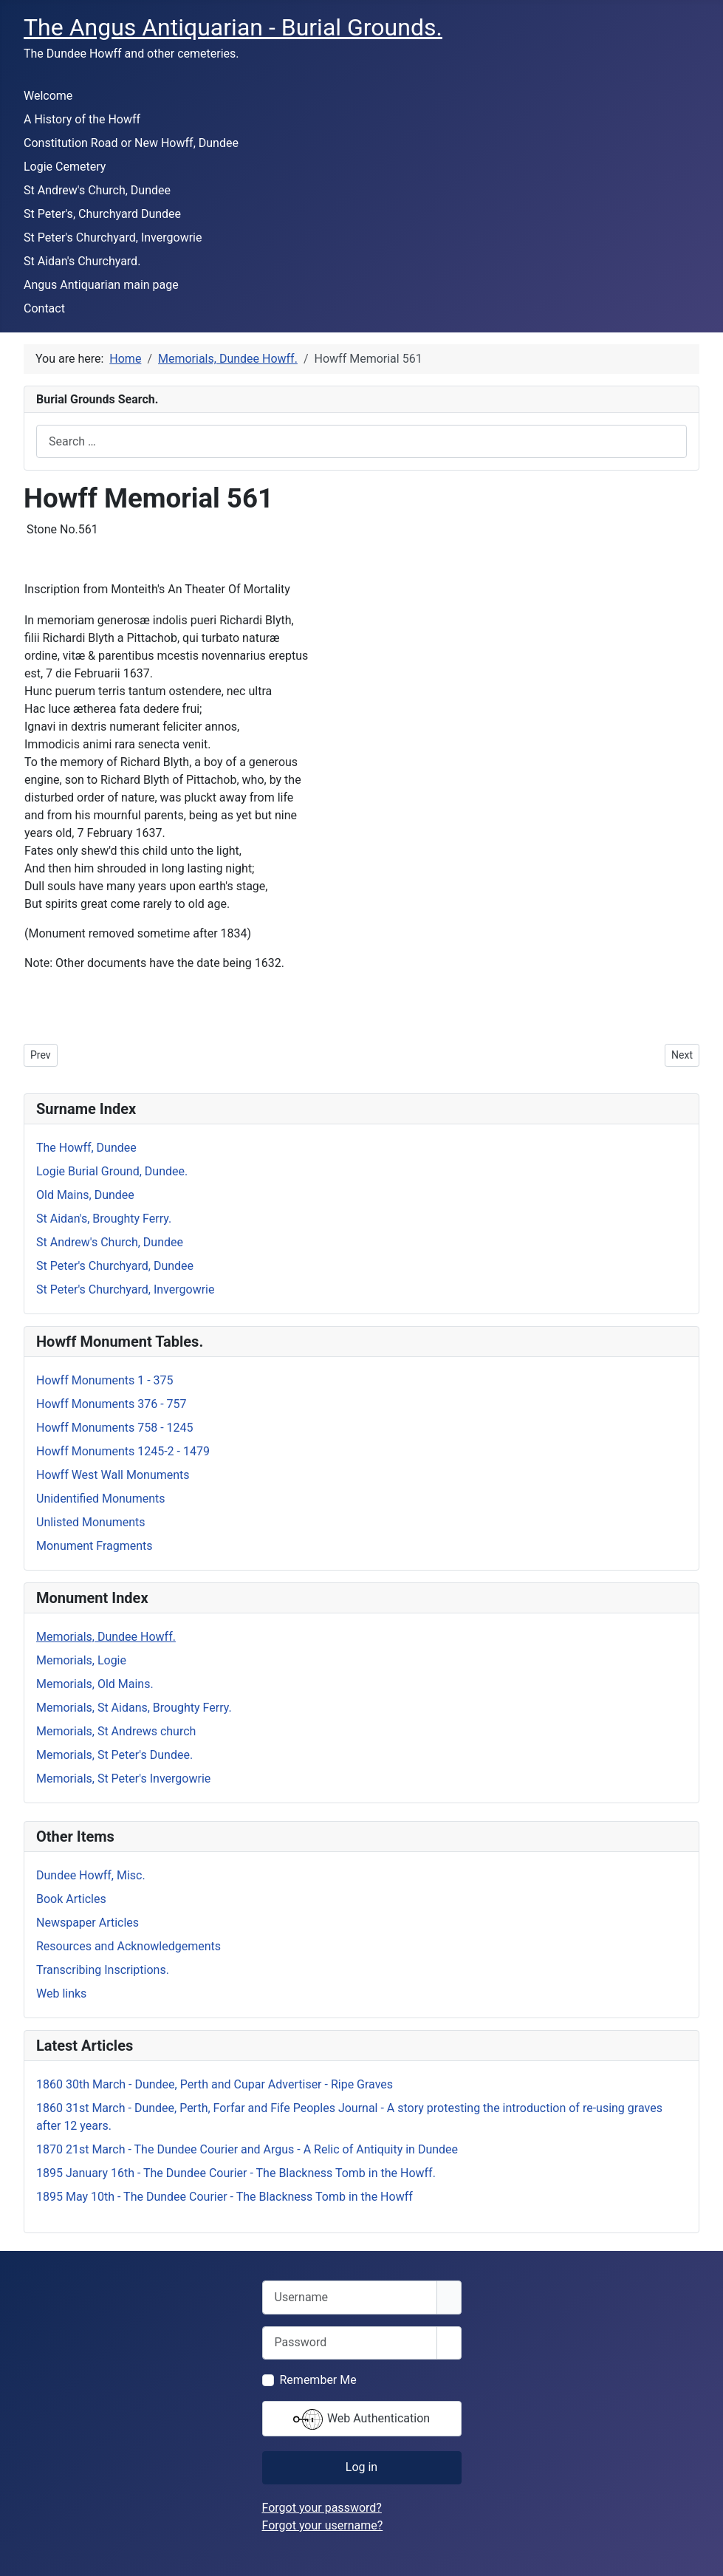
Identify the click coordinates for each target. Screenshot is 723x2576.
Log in (361, 2467)
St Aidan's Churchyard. (82, 261)
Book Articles (71, 1899)
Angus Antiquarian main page (101, 285)
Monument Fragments (94, 1546)
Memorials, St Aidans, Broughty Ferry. (134, 1708)
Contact (44, 308)
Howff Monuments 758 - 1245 (114, 1428)
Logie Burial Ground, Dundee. (112, 1171)
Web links (61, 1993)
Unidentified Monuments (100, 1499)
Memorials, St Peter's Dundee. (114, 1755)
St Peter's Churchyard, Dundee (114, 1266)
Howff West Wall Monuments (113, 1475)
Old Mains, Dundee (85, 1195)
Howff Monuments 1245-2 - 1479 (123, 1451)
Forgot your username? (322, 2525)
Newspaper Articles (87, 1923)
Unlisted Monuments (90, 1522)
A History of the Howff (82, 119)
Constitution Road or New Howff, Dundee (131, 143)
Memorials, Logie (81, 1660)
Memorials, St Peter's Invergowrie (123, 1779)
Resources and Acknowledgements (128, 1946)
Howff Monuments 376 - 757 (111, 1404)
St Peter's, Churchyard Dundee (102, 214)
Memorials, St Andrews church (116, 1731)
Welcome (48, 96)
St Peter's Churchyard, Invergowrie (113, 237)
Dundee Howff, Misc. (90, 1875)
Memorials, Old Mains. (95, 1684)
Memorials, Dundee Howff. (106, 1637)
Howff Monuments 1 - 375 (105, 1380)
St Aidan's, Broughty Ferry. (103, 1219)
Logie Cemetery (65, 167)
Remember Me (318, 2380)
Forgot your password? (322, 2508)
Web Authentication (361, 2419)
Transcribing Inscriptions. (102, 1970)
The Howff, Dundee (86, 1148)
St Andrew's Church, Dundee (97, 190)
